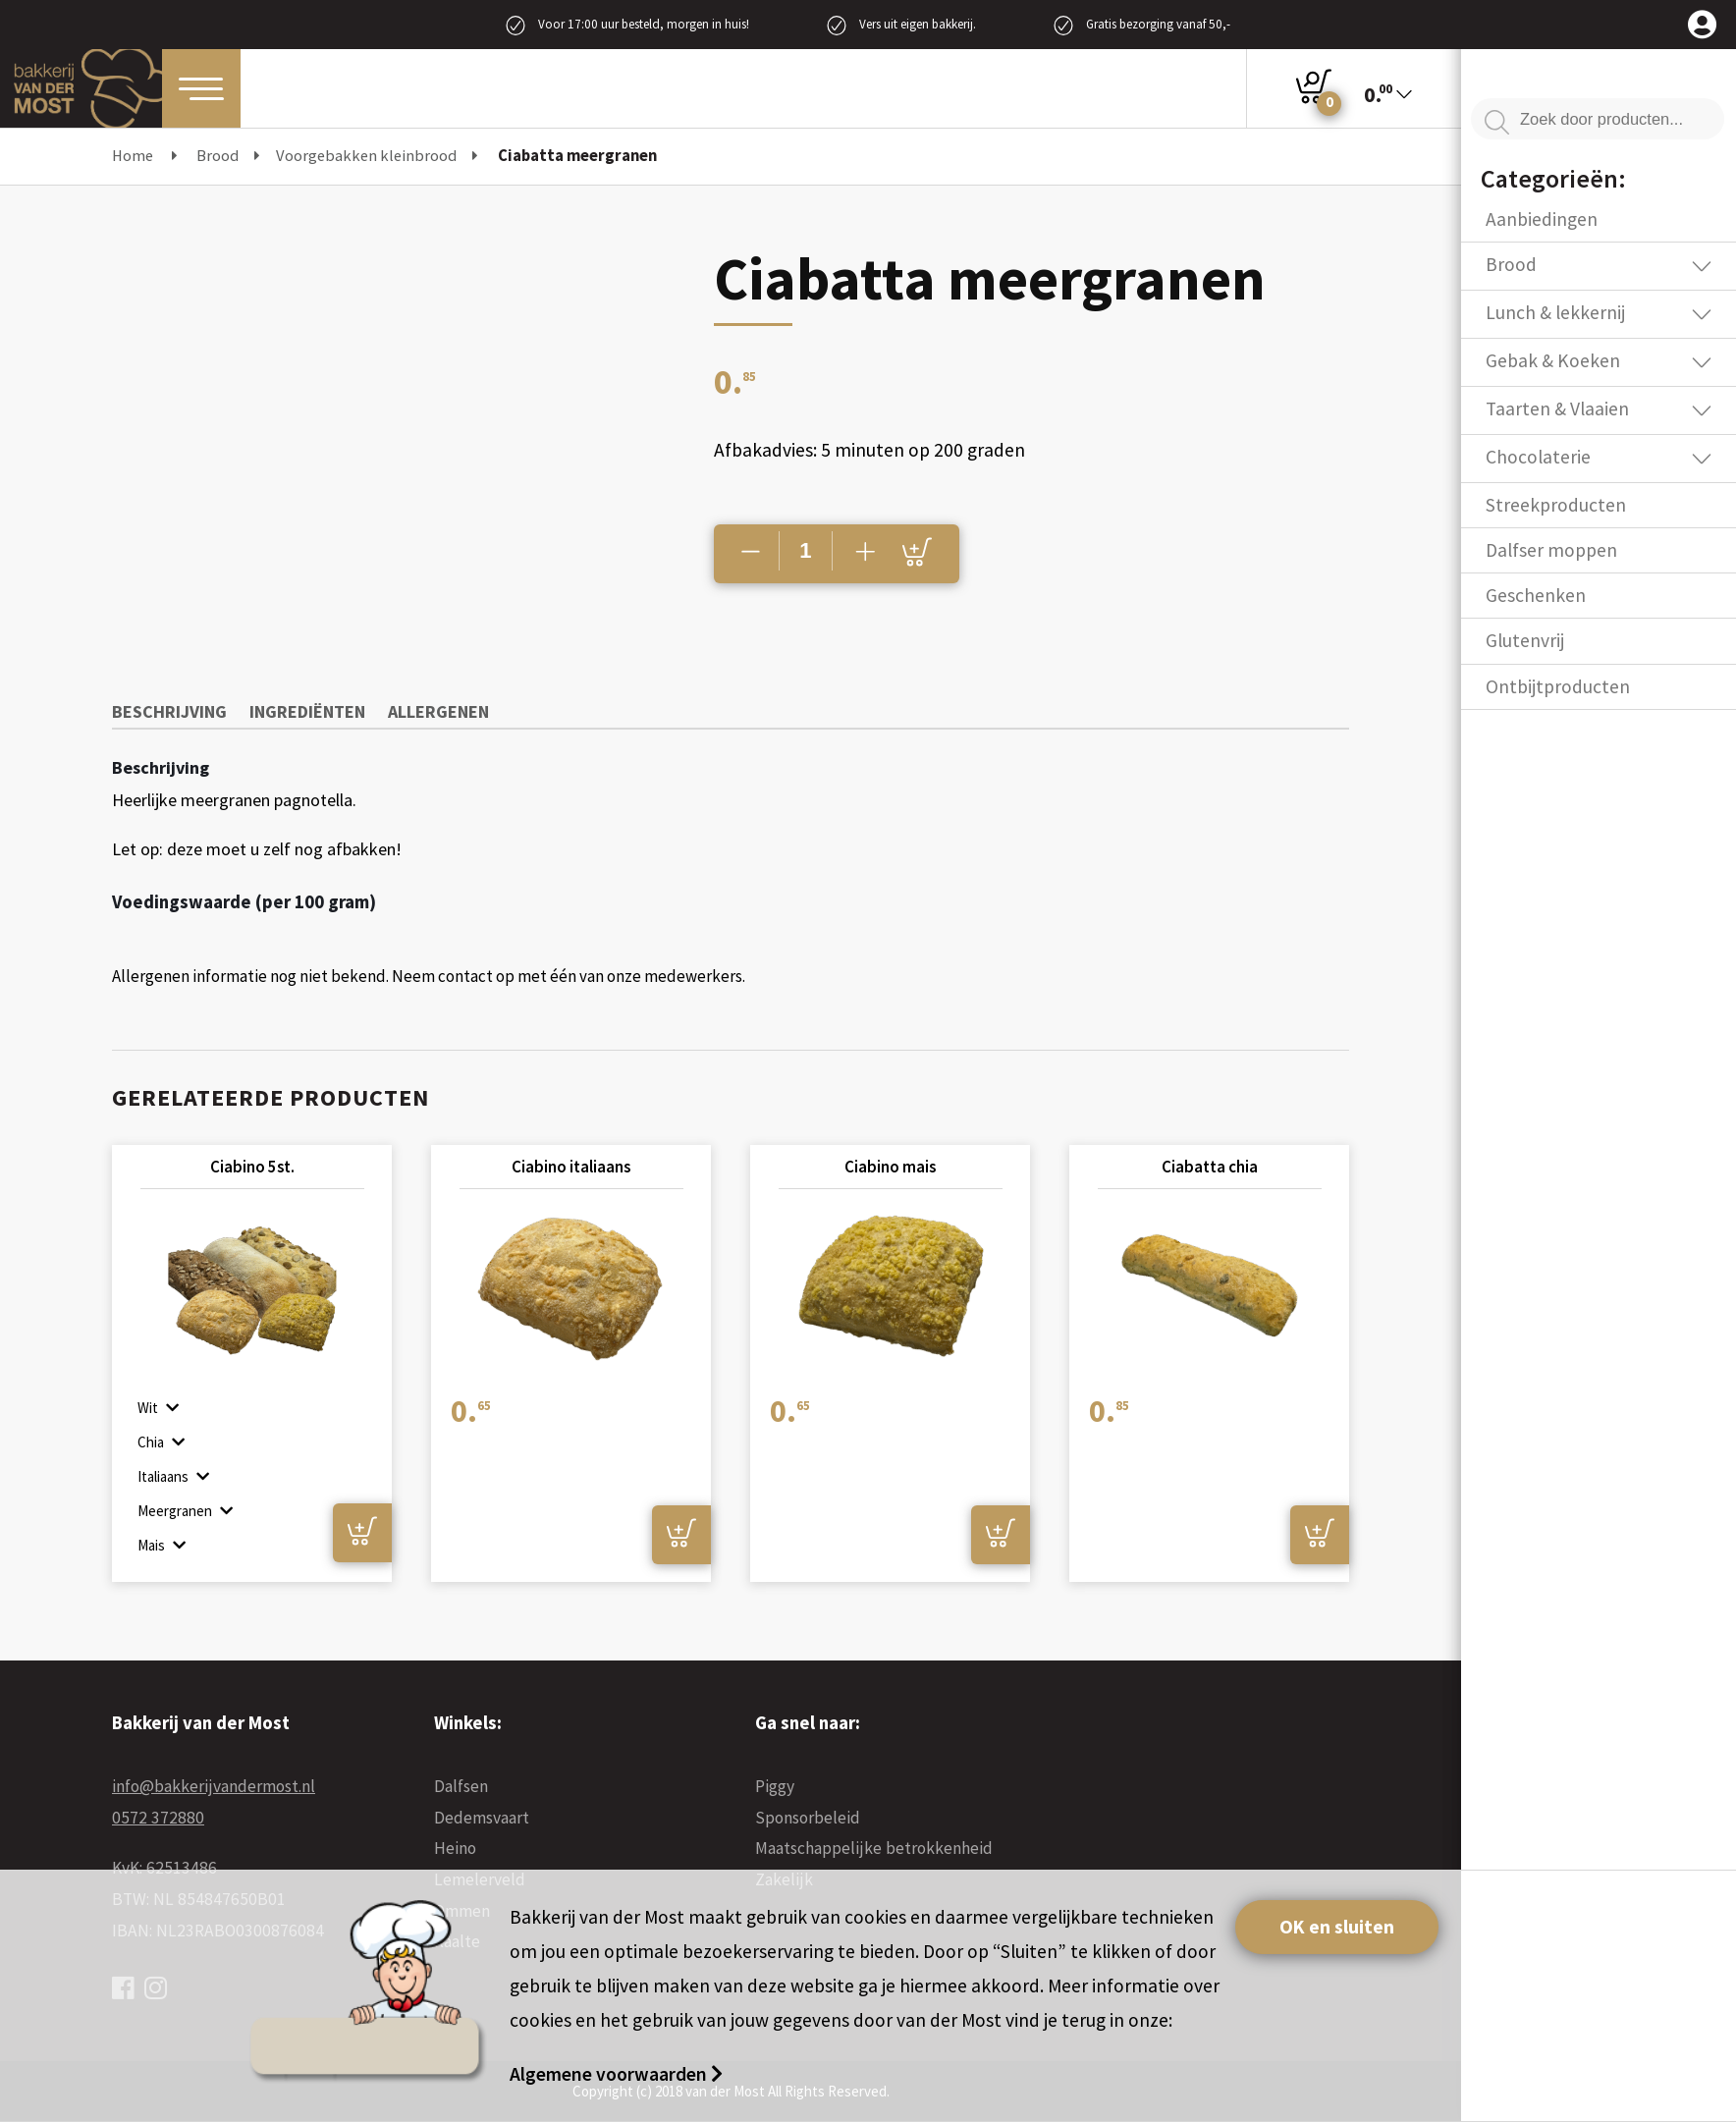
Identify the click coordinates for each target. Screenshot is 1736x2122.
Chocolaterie (1538, 456)
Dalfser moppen (1551, 550)
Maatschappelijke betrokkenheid (874, 1848)
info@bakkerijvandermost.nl (213, 1786)
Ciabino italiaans (571, 1166)
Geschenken (1536, 595)
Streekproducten (1556, 505)
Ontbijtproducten (1558, 686)
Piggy (774, 1786)
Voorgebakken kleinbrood (366, 155)
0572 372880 (158, 1817)
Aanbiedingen (1542, 219)
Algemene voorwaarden (610, 2074)
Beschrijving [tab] (169, 711)
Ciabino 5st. (252, 1166)
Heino (455, 1848)
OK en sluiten (1336, 1926)
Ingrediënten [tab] (307, 711)
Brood (217, 155)
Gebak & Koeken (1553, 360)
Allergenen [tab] (438, 711)
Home (132, 155)
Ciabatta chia (1210, 1166)
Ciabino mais (890, 1166)
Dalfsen (461, 1786)
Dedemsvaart (481, 1817)
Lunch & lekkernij (1555, 312)
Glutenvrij (1525, 640)
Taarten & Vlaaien (1557, 408)
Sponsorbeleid (807, 1817)
